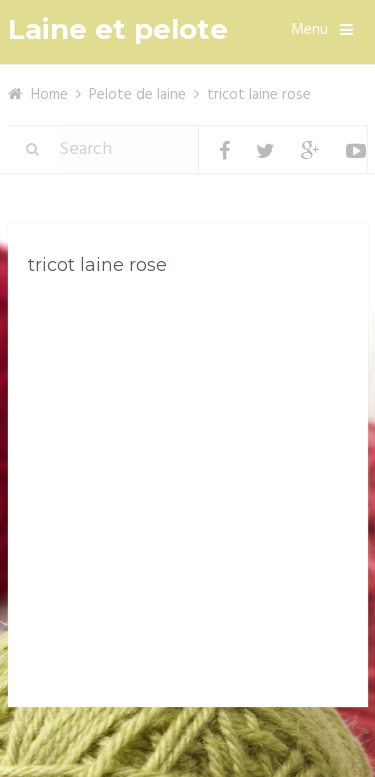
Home (49, 95)
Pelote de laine (137, 95)
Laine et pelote (118, 29)
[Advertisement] (187, 495)
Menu (309, 30)
